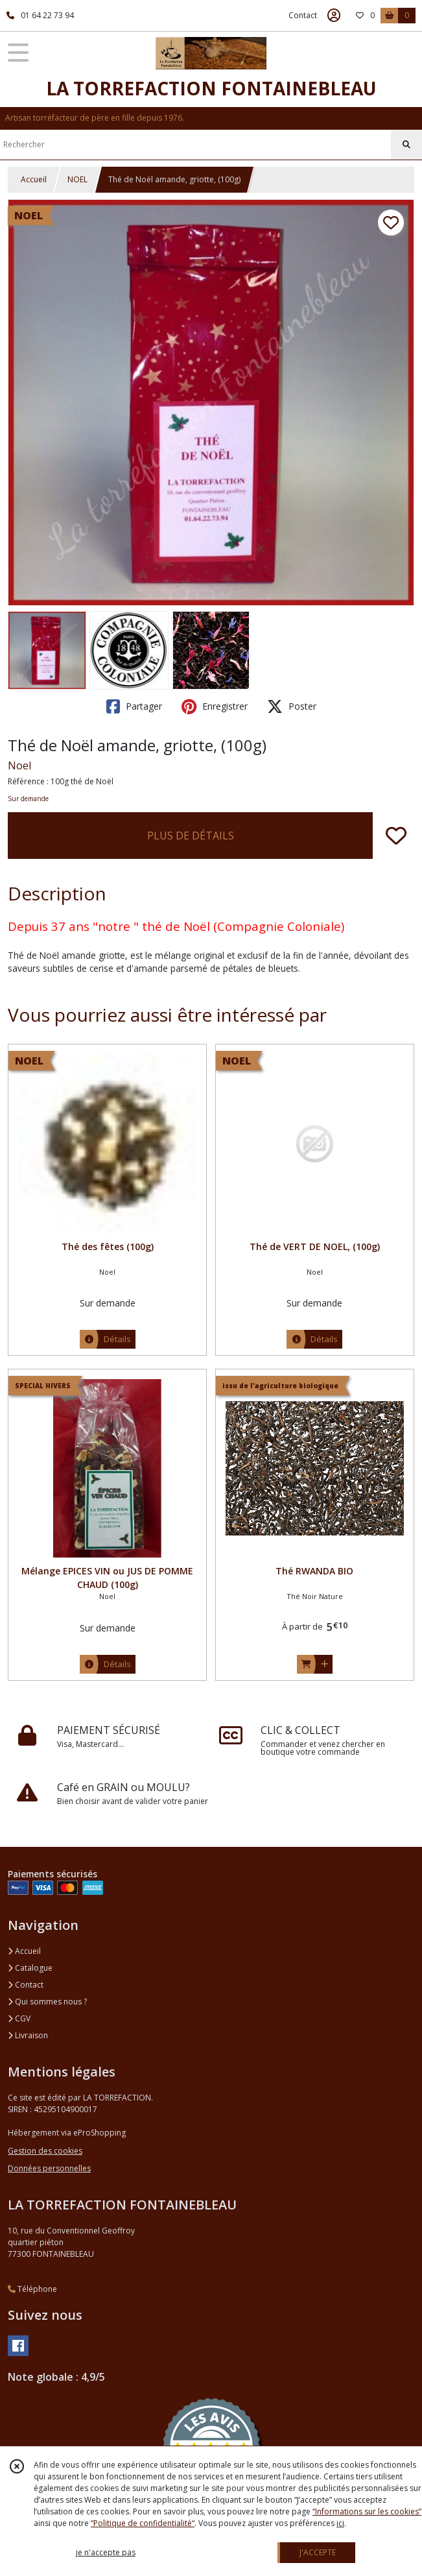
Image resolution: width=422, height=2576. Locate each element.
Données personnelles (49, 2168)
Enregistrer (215, 706)
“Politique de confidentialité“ (142, 2523)
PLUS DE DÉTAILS (190, 835)
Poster (291, 706)
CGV (19, 2018)
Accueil (34, 179)
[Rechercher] (406, 145)
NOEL (77, 179)
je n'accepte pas (105, 2552)
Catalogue (30, 1967)
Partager (134, 706)
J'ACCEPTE (317, 2552)
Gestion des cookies (45, 2150)
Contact (302, 15)
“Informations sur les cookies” (366, 2511)
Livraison (28, 2035)
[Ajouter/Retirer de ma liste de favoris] (396, 836)
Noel (19, 765)
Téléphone (32, 2288)
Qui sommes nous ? (47, 2001)
